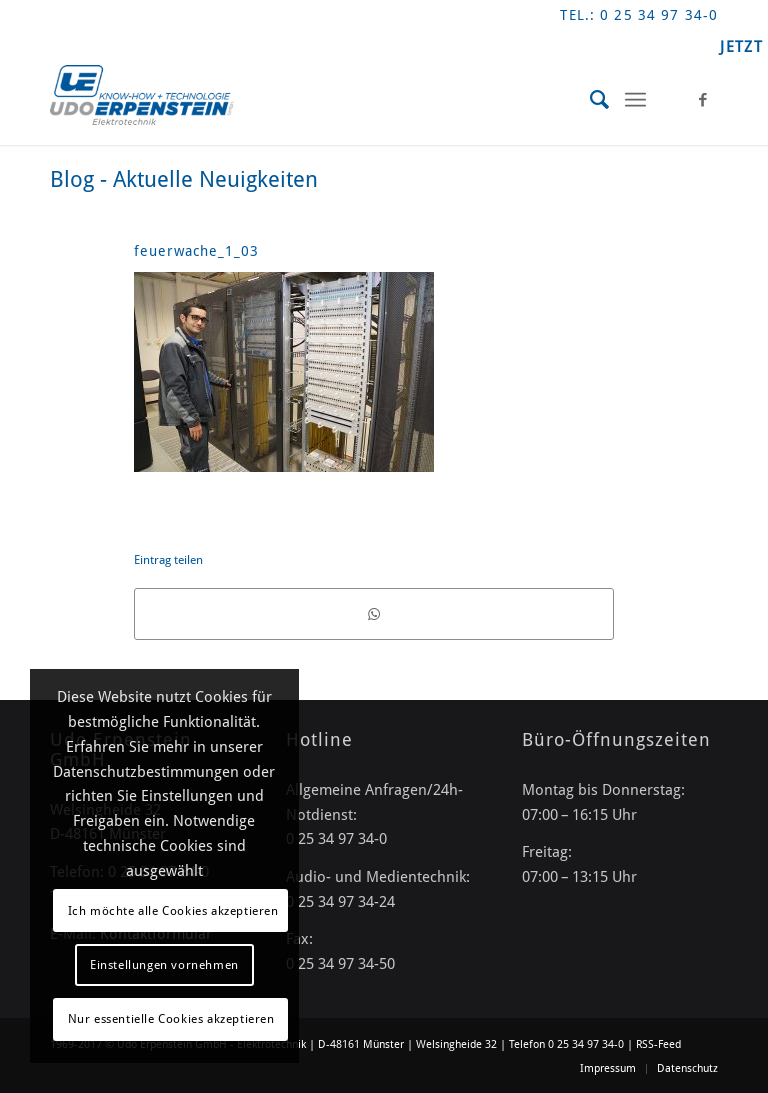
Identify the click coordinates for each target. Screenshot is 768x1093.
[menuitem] (590, 100)
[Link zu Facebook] (703, 100)
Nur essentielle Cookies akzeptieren (171, 1019)
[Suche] (590, 100)
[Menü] (635, 100)
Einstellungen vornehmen (164, 965)
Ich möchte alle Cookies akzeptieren (173, 911)
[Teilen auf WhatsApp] (374, 614)
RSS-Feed (658, 1044)
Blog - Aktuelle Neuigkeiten (184, 179)
